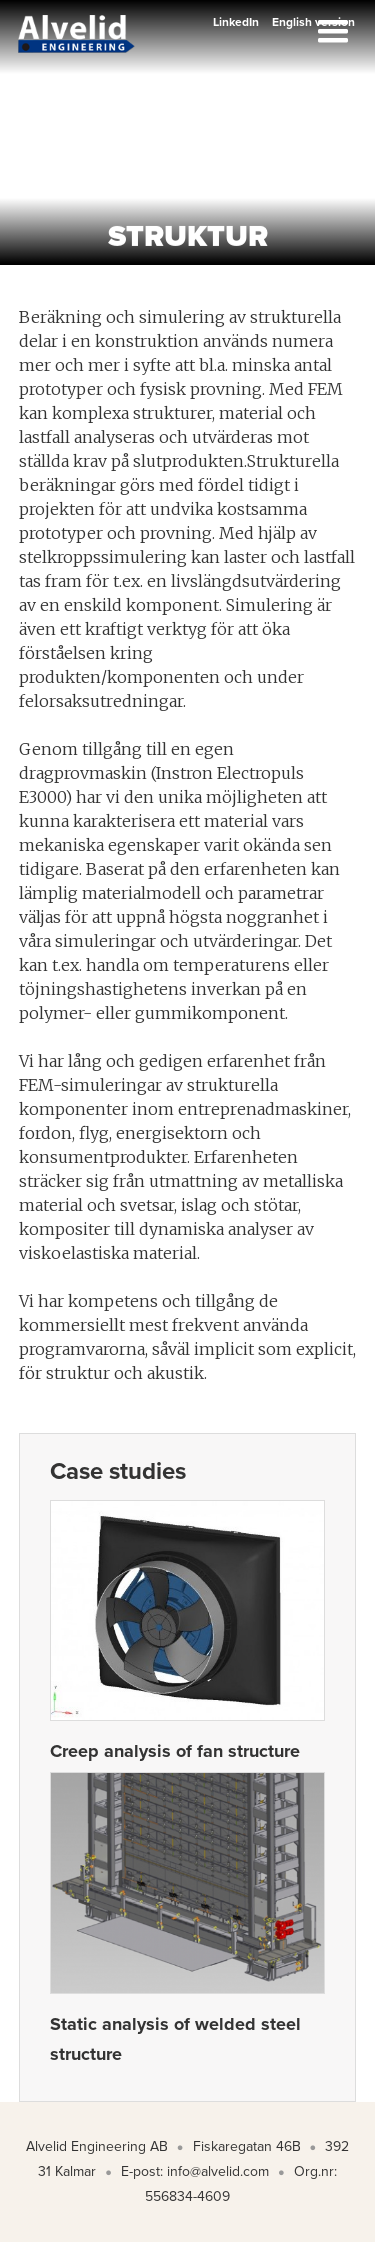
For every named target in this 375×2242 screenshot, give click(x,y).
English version (313, 22)
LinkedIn (236, 22)
